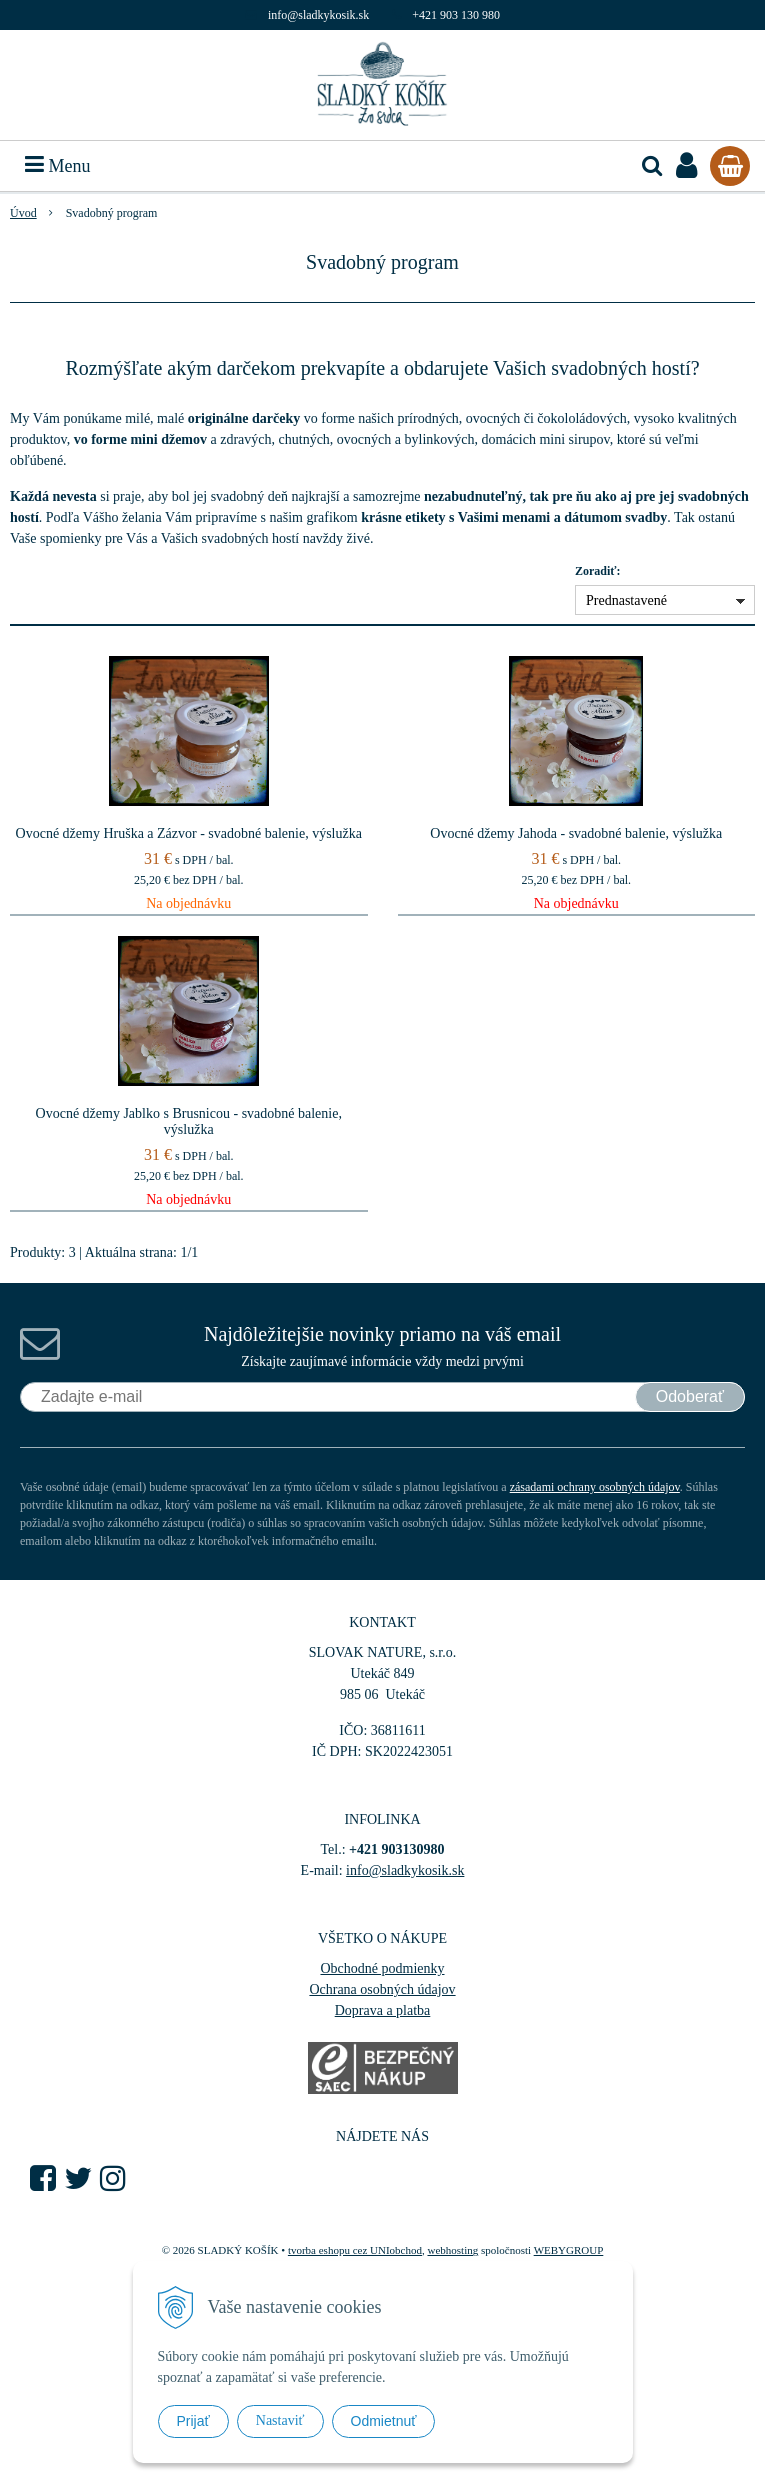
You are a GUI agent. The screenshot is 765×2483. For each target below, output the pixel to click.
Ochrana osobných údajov (382, 1989)
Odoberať (690, 1396)
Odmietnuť (384, 2421)
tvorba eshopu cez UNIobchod (355, 2250)
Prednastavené (626, 600)
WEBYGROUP (569, 2250)
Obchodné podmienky (382, 1968)
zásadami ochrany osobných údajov (595, 1487)
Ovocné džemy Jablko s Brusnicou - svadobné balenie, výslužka (189, 1121)
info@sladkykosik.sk (318, 15)
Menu (58, 166)
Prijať (193, 2421)
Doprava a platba (383, 2010)
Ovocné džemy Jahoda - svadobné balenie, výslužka (576, 833)
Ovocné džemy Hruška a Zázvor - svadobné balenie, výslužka (189, 833)
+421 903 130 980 (456, 15)
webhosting (452, 2250)
